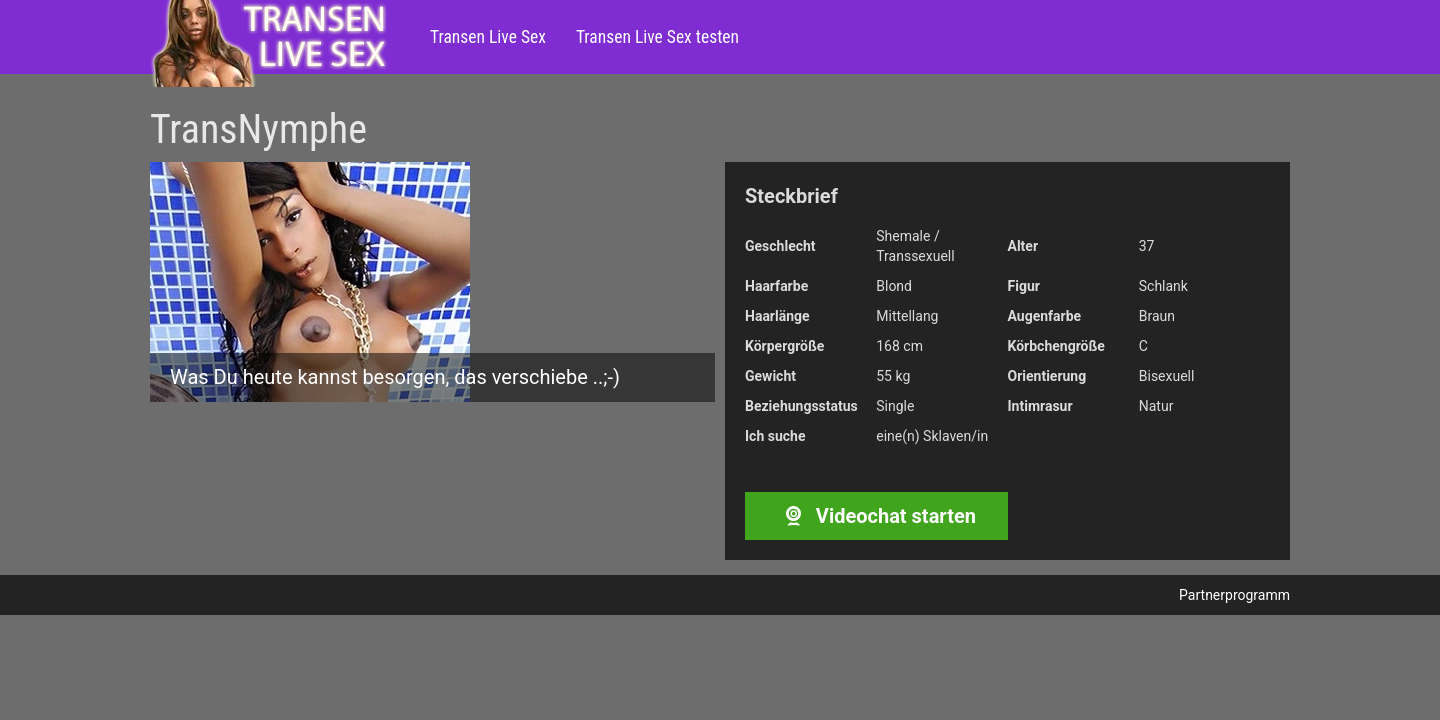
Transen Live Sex (488, 37)
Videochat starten (876, 516)
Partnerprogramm (1234, 595)
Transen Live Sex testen (657, 37)
